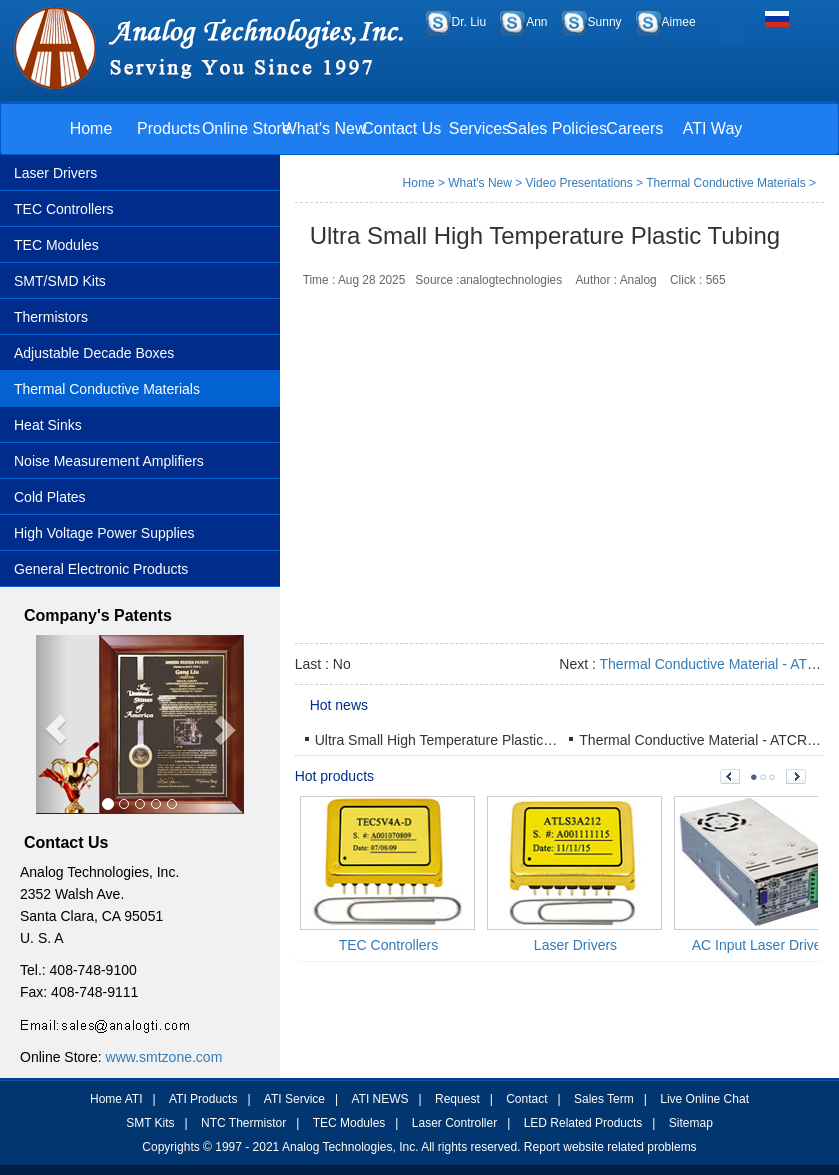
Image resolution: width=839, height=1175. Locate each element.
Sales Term (604, 1099)
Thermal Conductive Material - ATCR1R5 (705, 740)
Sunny (605, 22)
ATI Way (713, 128)
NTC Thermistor (243, 1123)
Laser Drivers (55, 173)
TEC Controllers (64, 209)
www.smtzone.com (164, 1057)
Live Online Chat (704, 1099)
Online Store (246, 128)
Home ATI (116, 1099)
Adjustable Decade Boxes (94, 353)
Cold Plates (50, 497)
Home (91, 128)
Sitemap (691, 1123)
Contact (526, 1099)
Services (479, 128)
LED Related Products (583, 1123)
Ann (536, 22)
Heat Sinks (48, 425)
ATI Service (294, 1099)
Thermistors (51, 317)
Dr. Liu (469, 22)
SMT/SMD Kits (60, 281)
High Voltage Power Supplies (104, 533)
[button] (51, 724)
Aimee (679, 22)
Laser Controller (454, 1123)
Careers (634, 128)
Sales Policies (557, 128)
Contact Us (401, 128)
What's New (324, 128)
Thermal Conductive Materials (107, 389)
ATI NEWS (379, 1099)
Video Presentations (579, 183)
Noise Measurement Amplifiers (109, 461)
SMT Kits (150, 1123)
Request (457, 1099)
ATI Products (203, 1099)
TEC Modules (56, 245)
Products (168, 128)
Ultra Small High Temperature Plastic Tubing (452, 740)
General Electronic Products (101, 569)
